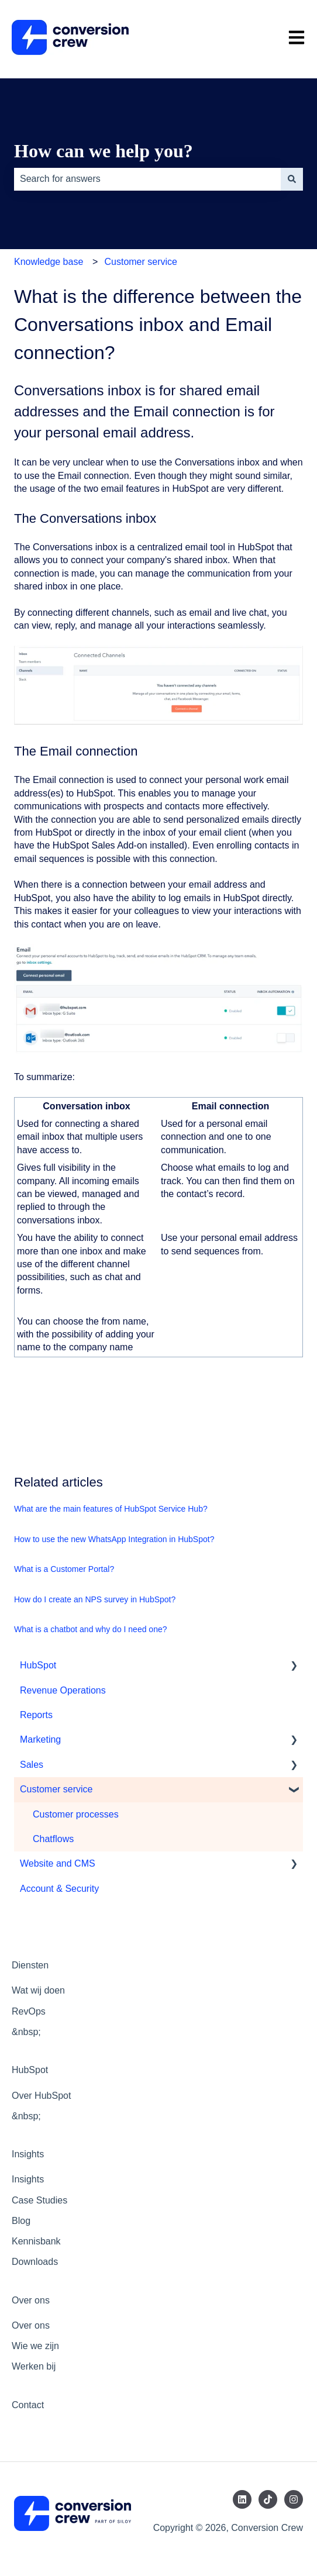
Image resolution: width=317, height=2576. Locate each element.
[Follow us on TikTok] (268, 2499)
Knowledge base (48, 262)
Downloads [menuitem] (35, 2262)
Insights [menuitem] (28, 2154)
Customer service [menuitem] (56, 1789)
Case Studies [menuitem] (39, 2200)
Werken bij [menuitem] (34, 2366)
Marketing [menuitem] (40, 1739)
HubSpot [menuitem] (38, 1665)
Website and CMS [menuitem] (57, 1863)
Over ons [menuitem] (31, 2300)
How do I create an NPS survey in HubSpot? (94, 1599)
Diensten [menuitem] (30, 1965)
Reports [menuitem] (36, 1715)
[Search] (292, 179)
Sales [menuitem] (31, 1765)
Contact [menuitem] (28, 2405)
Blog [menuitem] (21, 2221)
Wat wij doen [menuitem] (38, 1990)
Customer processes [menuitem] (76, 1814)
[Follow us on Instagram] (293, 2499)
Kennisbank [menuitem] (36, 2241)
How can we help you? (103, 150)
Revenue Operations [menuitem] (63, 1690)
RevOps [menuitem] (29, 2011)
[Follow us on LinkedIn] (242, 2499)
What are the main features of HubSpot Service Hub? (111, 1508)
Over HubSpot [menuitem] (41, 2096)
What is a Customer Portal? (64, 1569)
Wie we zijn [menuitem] (35, 2346)
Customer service (140, 262)
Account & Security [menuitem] (59, 1889)
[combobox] (147, 179)
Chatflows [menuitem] (53, 1839)
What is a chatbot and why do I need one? (90, 1629)
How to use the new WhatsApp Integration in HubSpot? (114, 1539)
